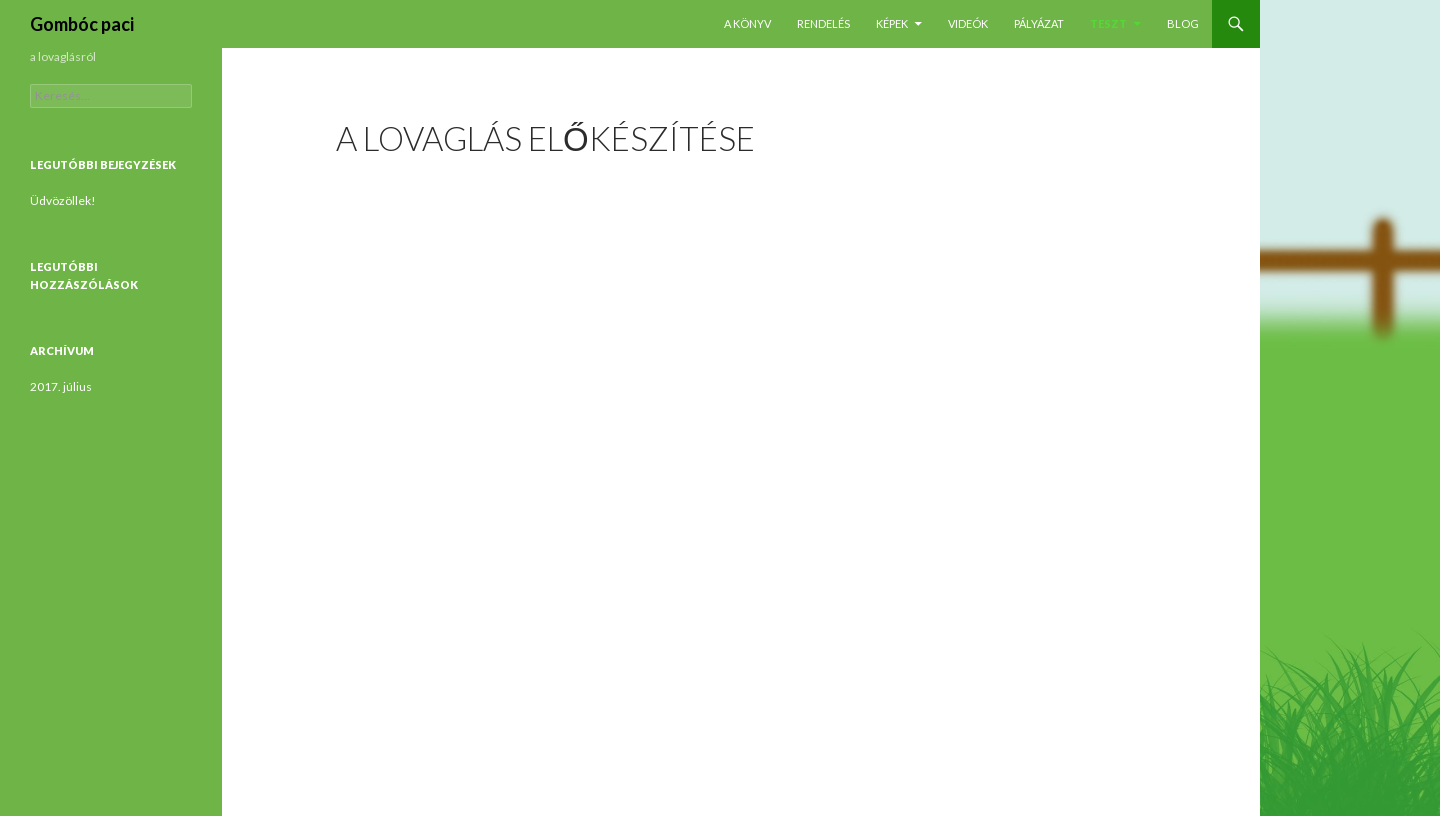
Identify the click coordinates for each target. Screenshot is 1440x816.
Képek (892, 23)
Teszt (1108, 23)
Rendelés (823, 23)
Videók (968, 23)
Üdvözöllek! (63, 200)
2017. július (61, 386)
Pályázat (1039, 23)
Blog (1183, 23)
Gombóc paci (82, 24)
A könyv (747, 23)
